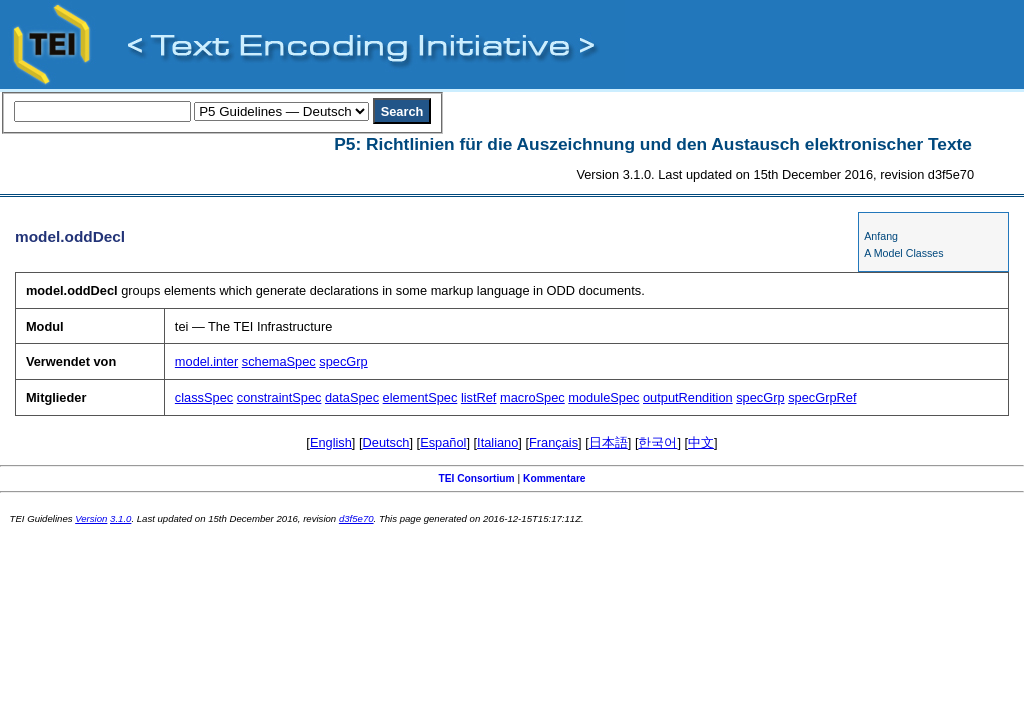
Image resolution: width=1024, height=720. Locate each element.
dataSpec (352, 397)
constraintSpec (279, 397)
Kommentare (554, 478)
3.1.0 (120, 518)
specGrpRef (822, 397)
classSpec (204, 397)
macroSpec (532, 397)
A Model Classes (903, 253)
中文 (701, 442)
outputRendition (688, 397)
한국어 (657, 442)
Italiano (497, 442)
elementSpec (420, 397)
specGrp (343, 361)
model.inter (206, 361)
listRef (479, 397)
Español (443, 442)
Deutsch (386, 442)
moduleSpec (603, 397)
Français (553, 442)
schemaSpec (279, 361)
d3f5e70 (356, 518)
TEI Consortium (476, 478)
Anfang (881, 236)
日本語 (608, 442)
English (331, 442)
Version (91, 518)
